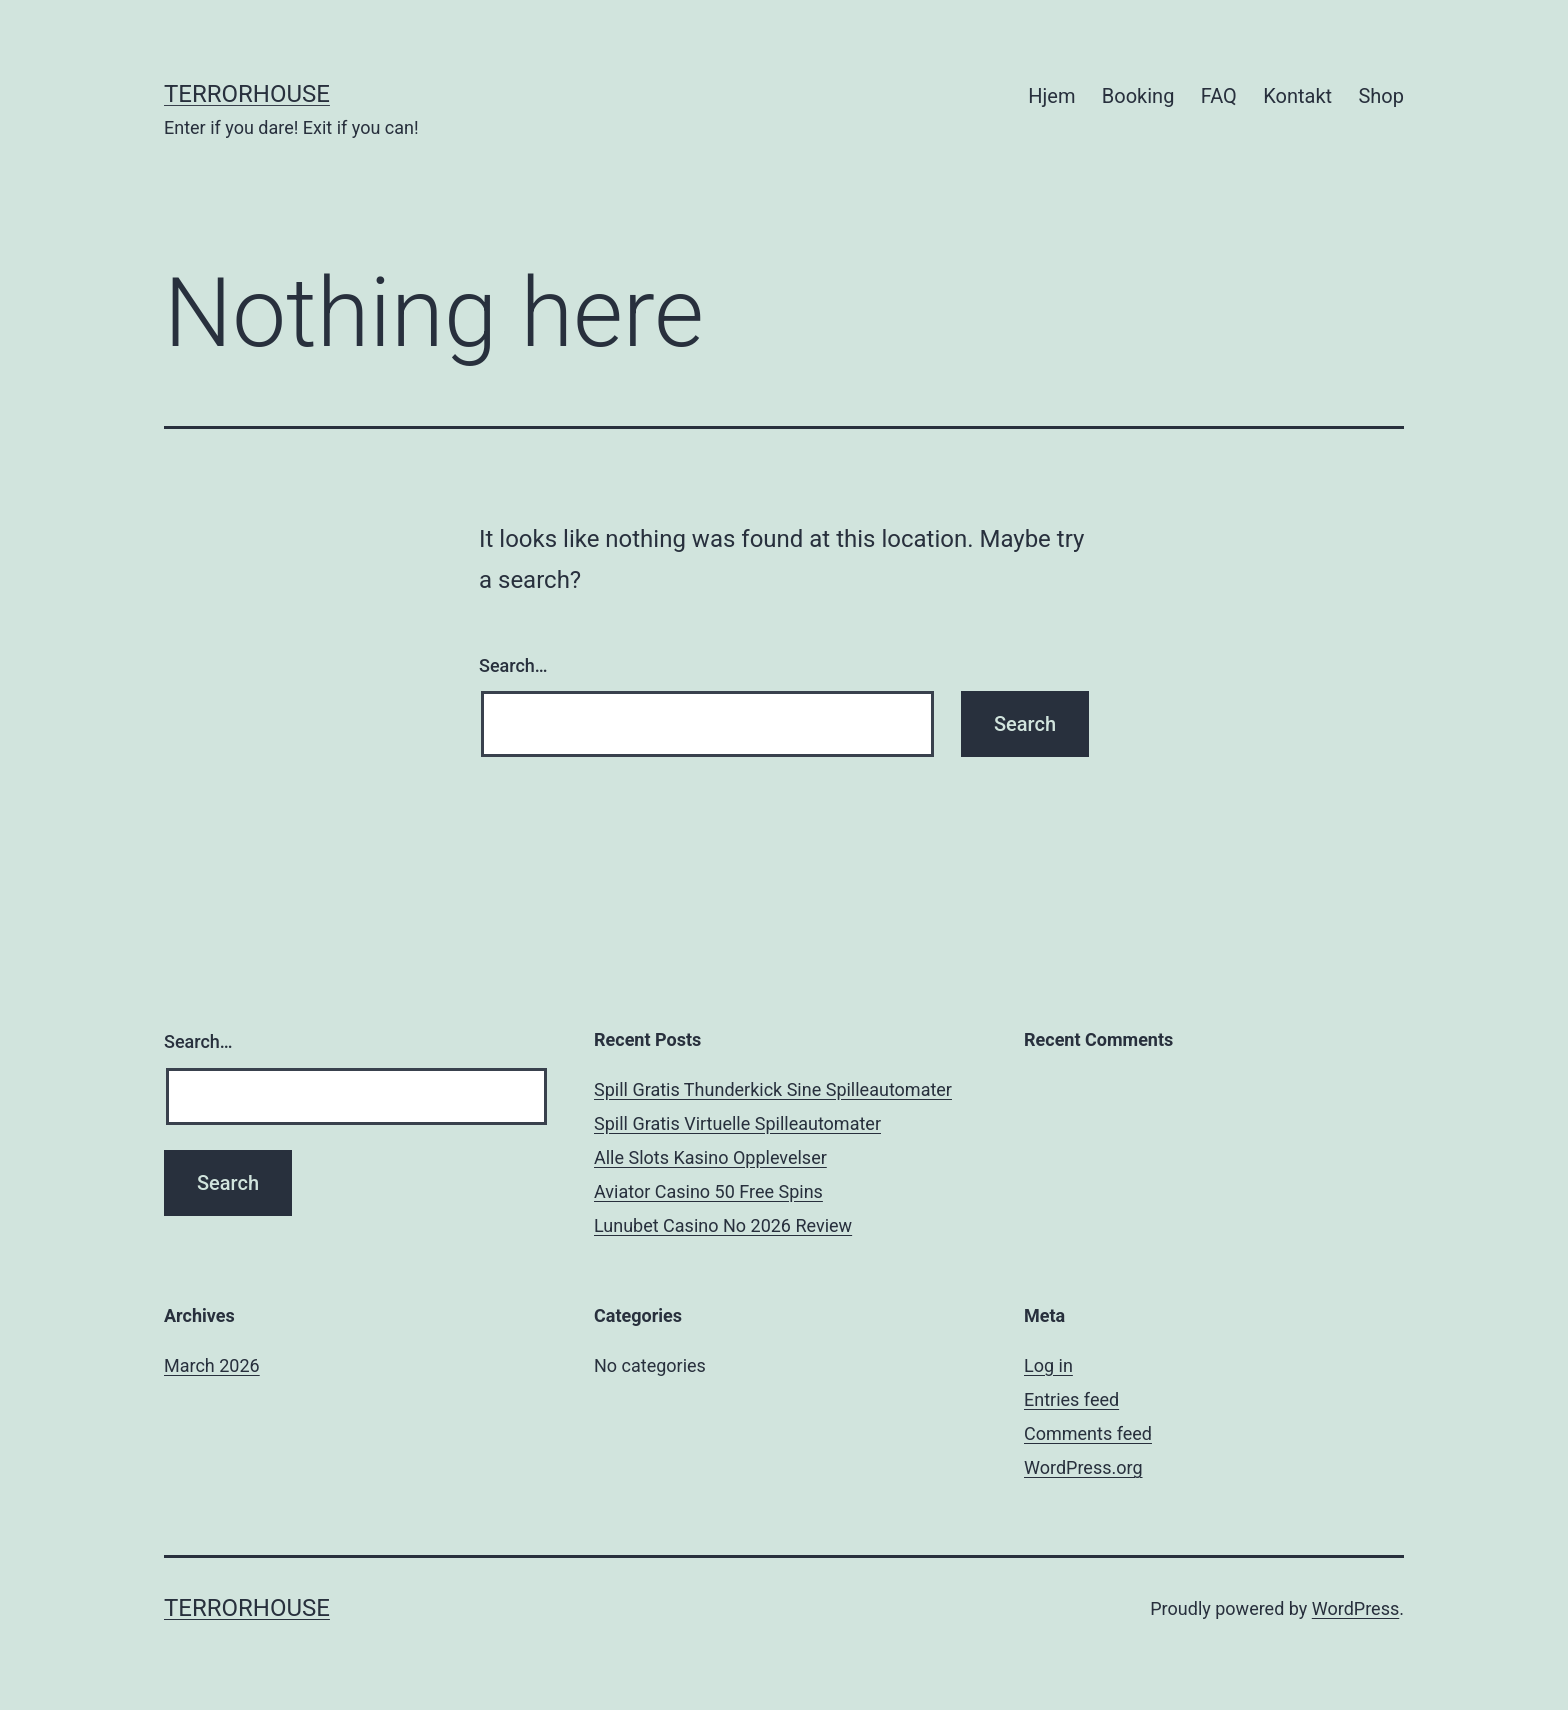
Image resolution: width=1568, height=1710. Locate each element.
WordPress (1355, 1608)
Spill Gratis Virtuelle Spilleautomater (737, 1123)
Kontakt (1297, 96)
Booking (1138, 96)
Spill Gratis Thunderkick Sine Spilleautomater (773, 1089)
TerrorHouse (247, 94)
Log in (1048, 1365)
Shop (1381, 96)
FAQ (1219, 96)
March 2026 (212, 1365)
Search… (513, 665)
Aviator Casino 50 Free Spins (708, 1191)
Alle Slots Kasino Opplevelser (710, 1157)
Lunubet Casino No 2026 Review (723, 1225)
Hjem (1051, 96)
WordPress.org (1083, 1467)
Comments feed (1088, 1433)
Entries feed (1071, 1399)
